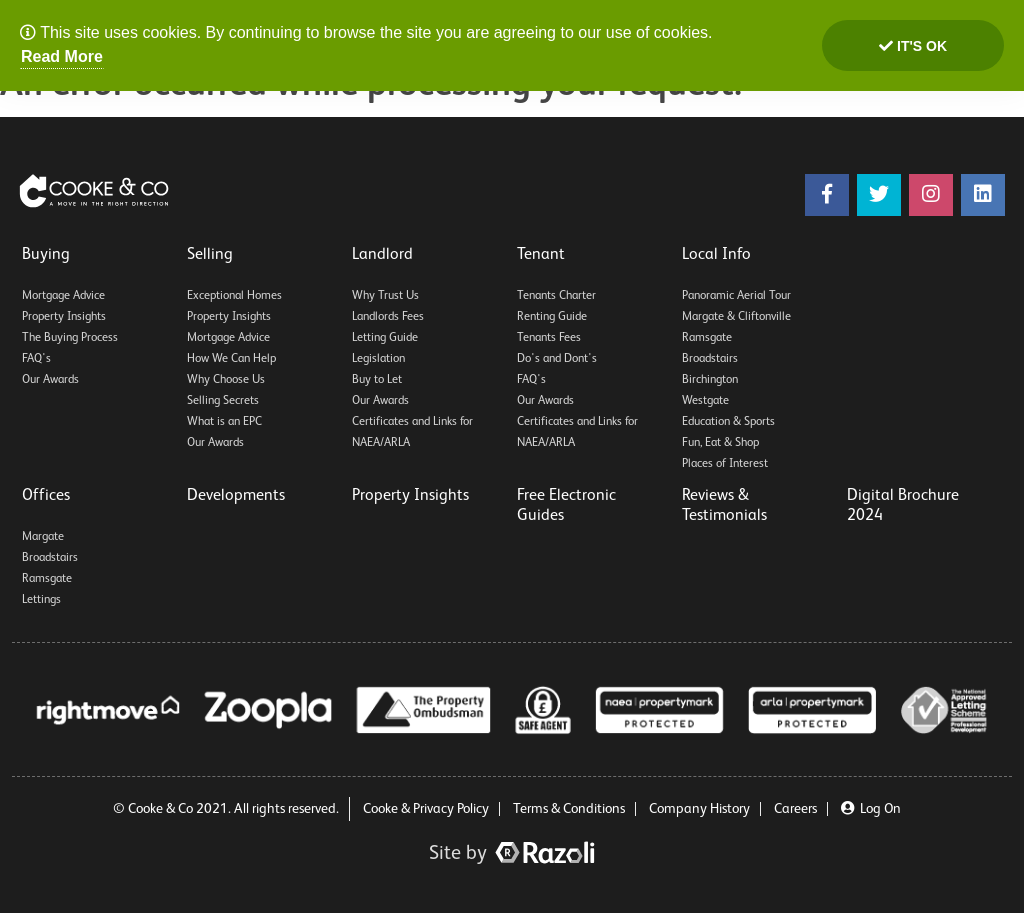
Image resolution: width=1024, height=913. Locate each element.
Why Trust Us (385, 296)
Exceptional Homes (234, 296)
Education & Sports (728, 422)
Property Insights (64, 317)
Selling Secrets (223, 401)
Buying (46, 255)
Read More (62, 56)
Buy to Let (377, 380)
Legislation (378, 359)
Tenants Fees (549, 338)
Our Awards (50, 380)
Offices (46, 496)
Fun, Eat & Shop (720, 443)
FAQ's (36, 359)
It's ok (913, 46)
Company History (699, 809)
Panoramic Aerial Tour (736, 296)
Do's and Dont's (557, 359)
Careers (795, 809)
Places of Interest (725, 464)
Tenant (541, 255)
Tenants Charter (556, 296)
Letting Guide (385, 338)
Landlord (382, 255)
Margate (43, 537)
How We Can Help (231, 359)
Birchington (710, 380)
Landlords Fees (388, 317)
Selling (210, 255)
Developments (236, 496)
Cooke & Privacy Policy (426, 809)
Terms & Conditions (569, 809)
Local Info (716, 255)
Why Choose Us (226, 380)
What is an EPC (224, 422)
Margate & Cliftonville (736, 317)
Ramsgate (707, 338)
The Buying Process (70, 338)
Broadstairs (710, 359)
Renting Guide (552, 317)
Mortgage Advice (63, 296)
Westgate (705, 401)
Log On (871, 809)
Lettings (41, 600)
